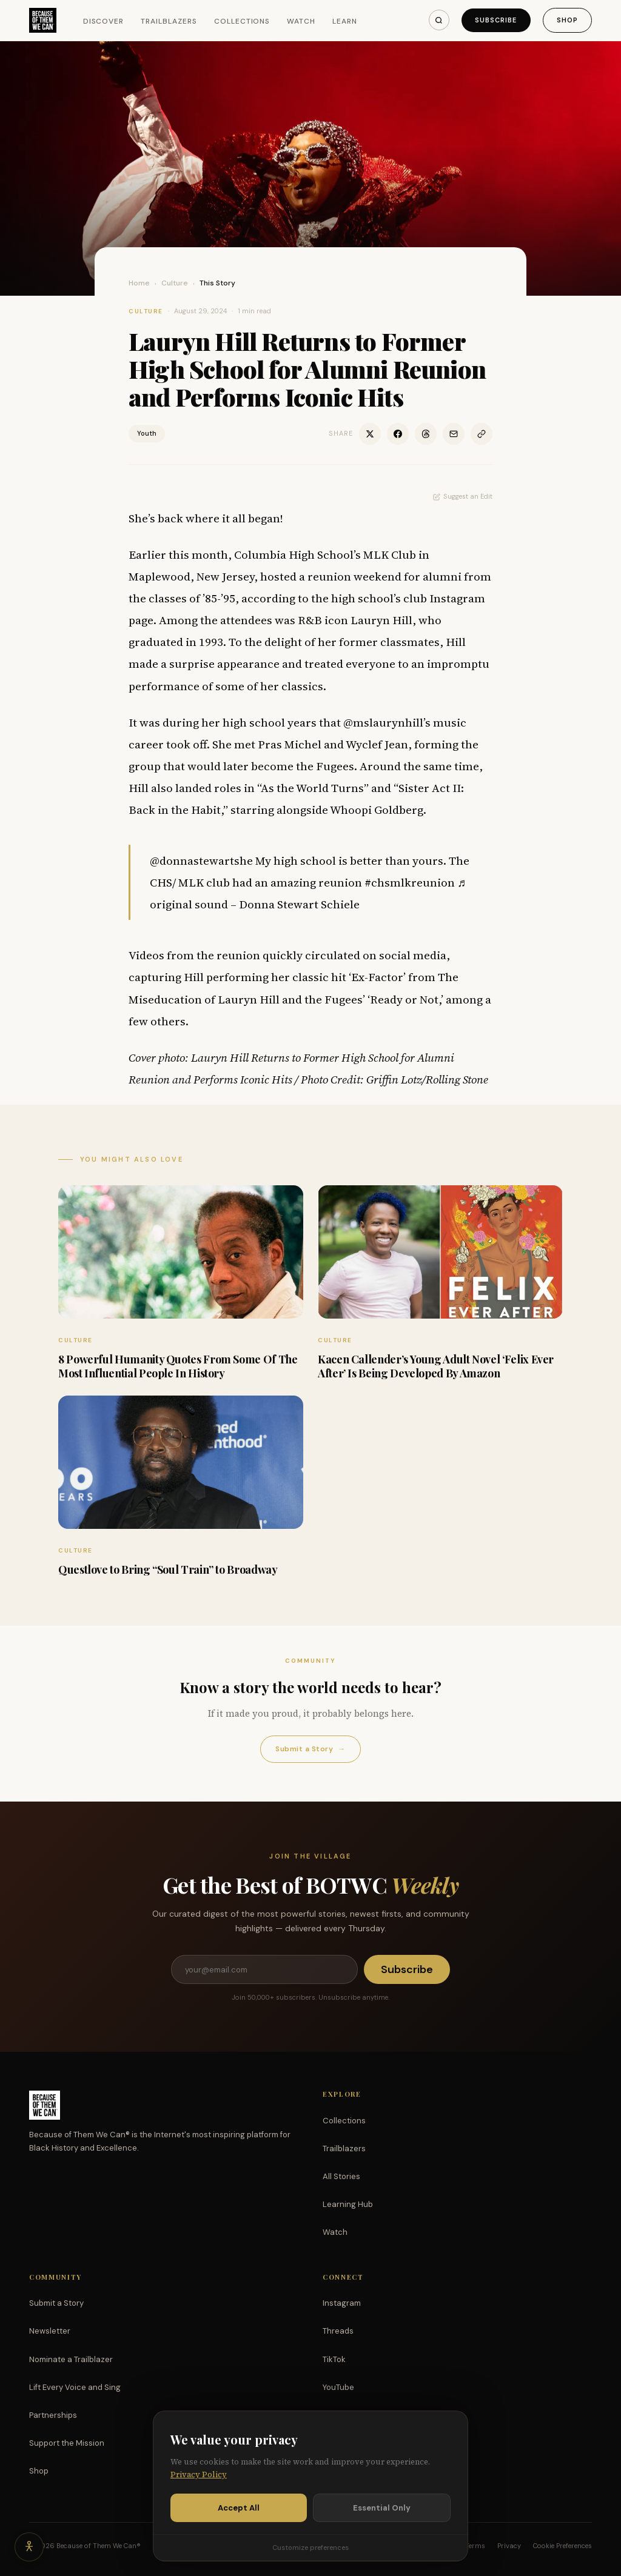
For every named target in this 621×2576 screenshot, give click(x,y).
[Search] (439, 20)
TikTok (334, 2359)
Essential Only (382, 2508)
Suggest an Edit (462, 496)
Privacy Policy (198, 2474)
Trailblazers (169, 21)
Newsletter (49, 2331)
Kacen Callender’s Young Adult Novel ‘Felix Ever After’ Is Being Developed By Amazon (436, 1366)
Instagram (342, 2303)
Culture (174, 283)
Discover (103, 21)
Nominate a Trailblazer (71, 2359)
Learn (344, 21)
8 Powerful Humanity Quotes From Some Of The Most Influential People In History (178, 1366)
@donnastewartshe (201, 860)
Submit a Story (310, 1749)
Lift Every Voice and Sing (75, 2387)
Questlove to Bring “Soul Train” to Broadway (168, 1569)
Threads (338, 2331)
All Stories (341, 2176)
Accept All (239, 2508)
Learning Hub (348, 2204)
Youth (146, 433)
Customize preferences (310, 2547)
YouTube (338, 2387)
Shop (567, 20)
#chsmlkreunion (409, 882)
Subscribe (496, 20)
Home (139, 283)
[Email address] (264, 1969)
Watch (301, 21)
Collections (242, 21)
